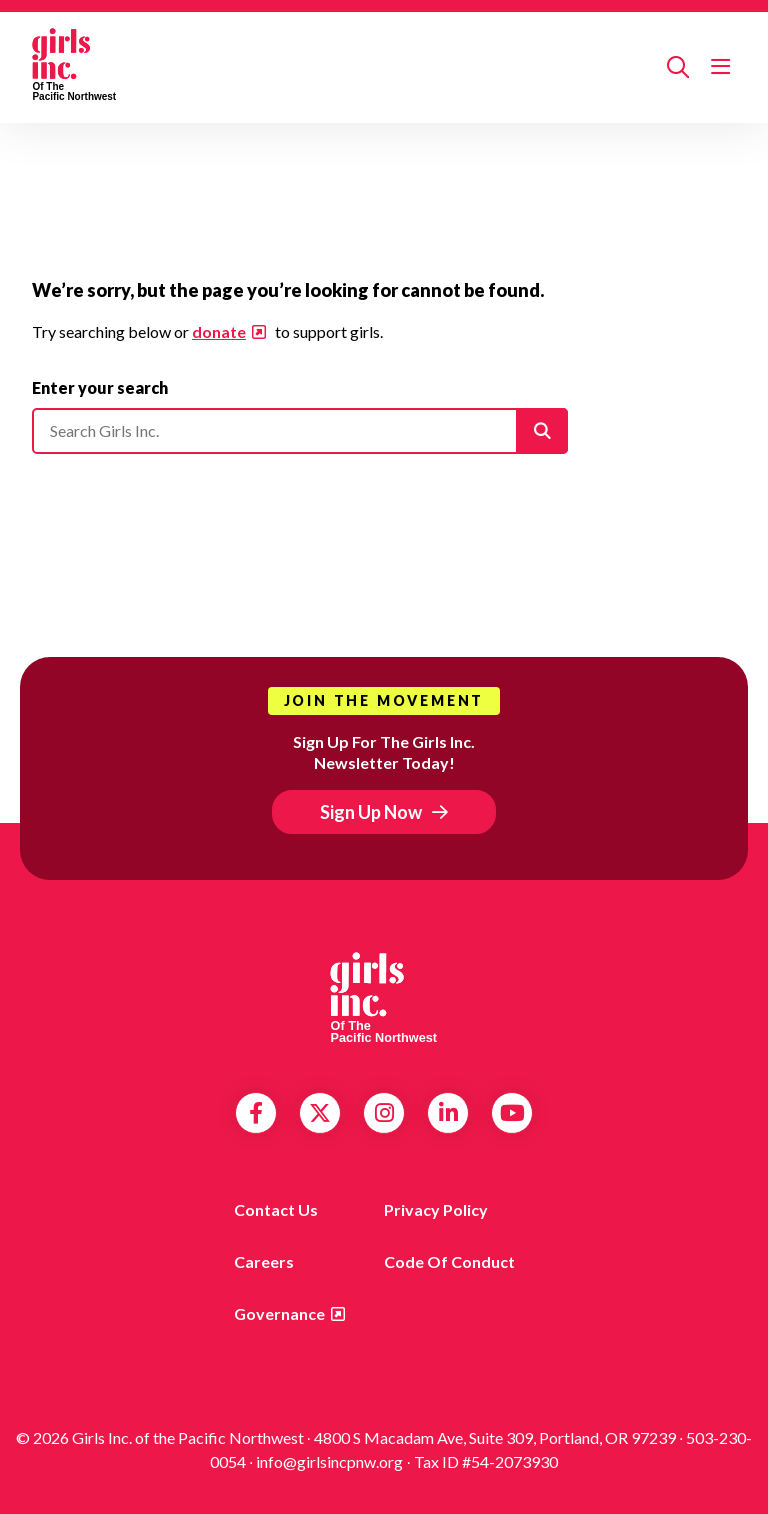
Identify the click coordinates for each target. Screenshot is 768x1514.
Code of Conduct (449, 1261)
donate (219, 331)
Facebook (256, 1113)
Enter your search (100, 387)
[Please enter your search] (300, 431)
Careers (264, 1261)
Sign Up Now (371, 812)
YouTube (512, 1113)
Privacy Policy (436, 1209)
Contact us (276, 1209)
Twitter (320, 1113)
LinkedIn (448, 1113)
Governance (279, 1313)
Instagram (384, 1113)
